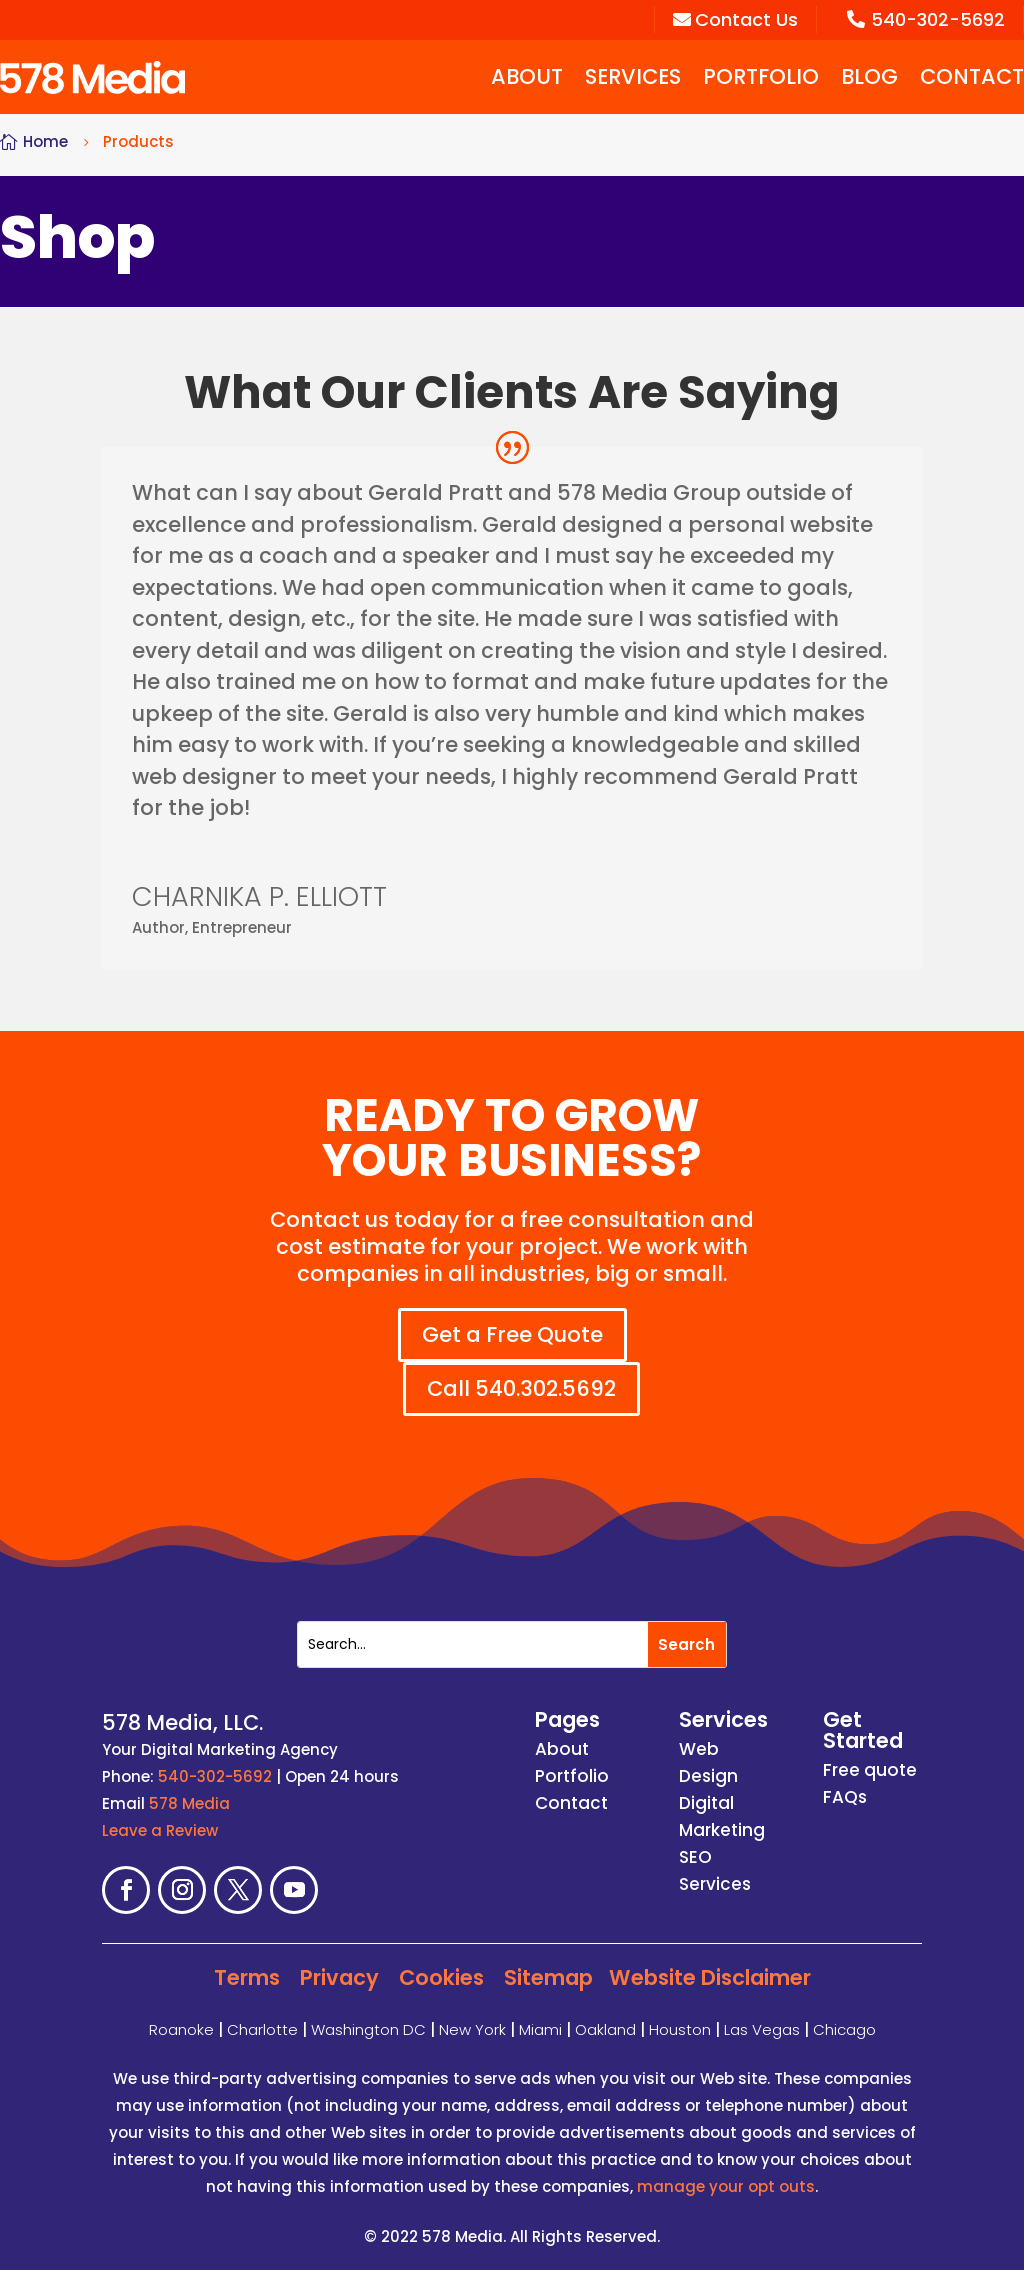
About (527, 76)
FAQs (845, 1797)
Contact (972, 76)
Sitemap (548, 1977)
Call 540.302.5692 (522, 1388)
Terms (247, 1977)
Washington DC (368, 2028)
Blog (869, 76)
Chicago (844, 2028)
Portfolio (761, 76)
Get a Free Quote (512, 1334)
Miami (540, 2028)
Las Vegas (762, 2028)
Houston (680, 2028)
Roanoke (181, 2028)
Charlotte (262, 2028)
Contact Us (735, 19)
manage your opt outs (726, 2186)
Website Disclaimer (710, 1977)
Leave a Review (160, 1830)
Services (633, 76)
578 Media (189, 1803)
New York (472, 2028)
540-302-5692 (926, 19)
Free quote (870, 1770)
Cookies (441, 1977)
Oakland (605, 2028)
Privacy (339, 1977)
